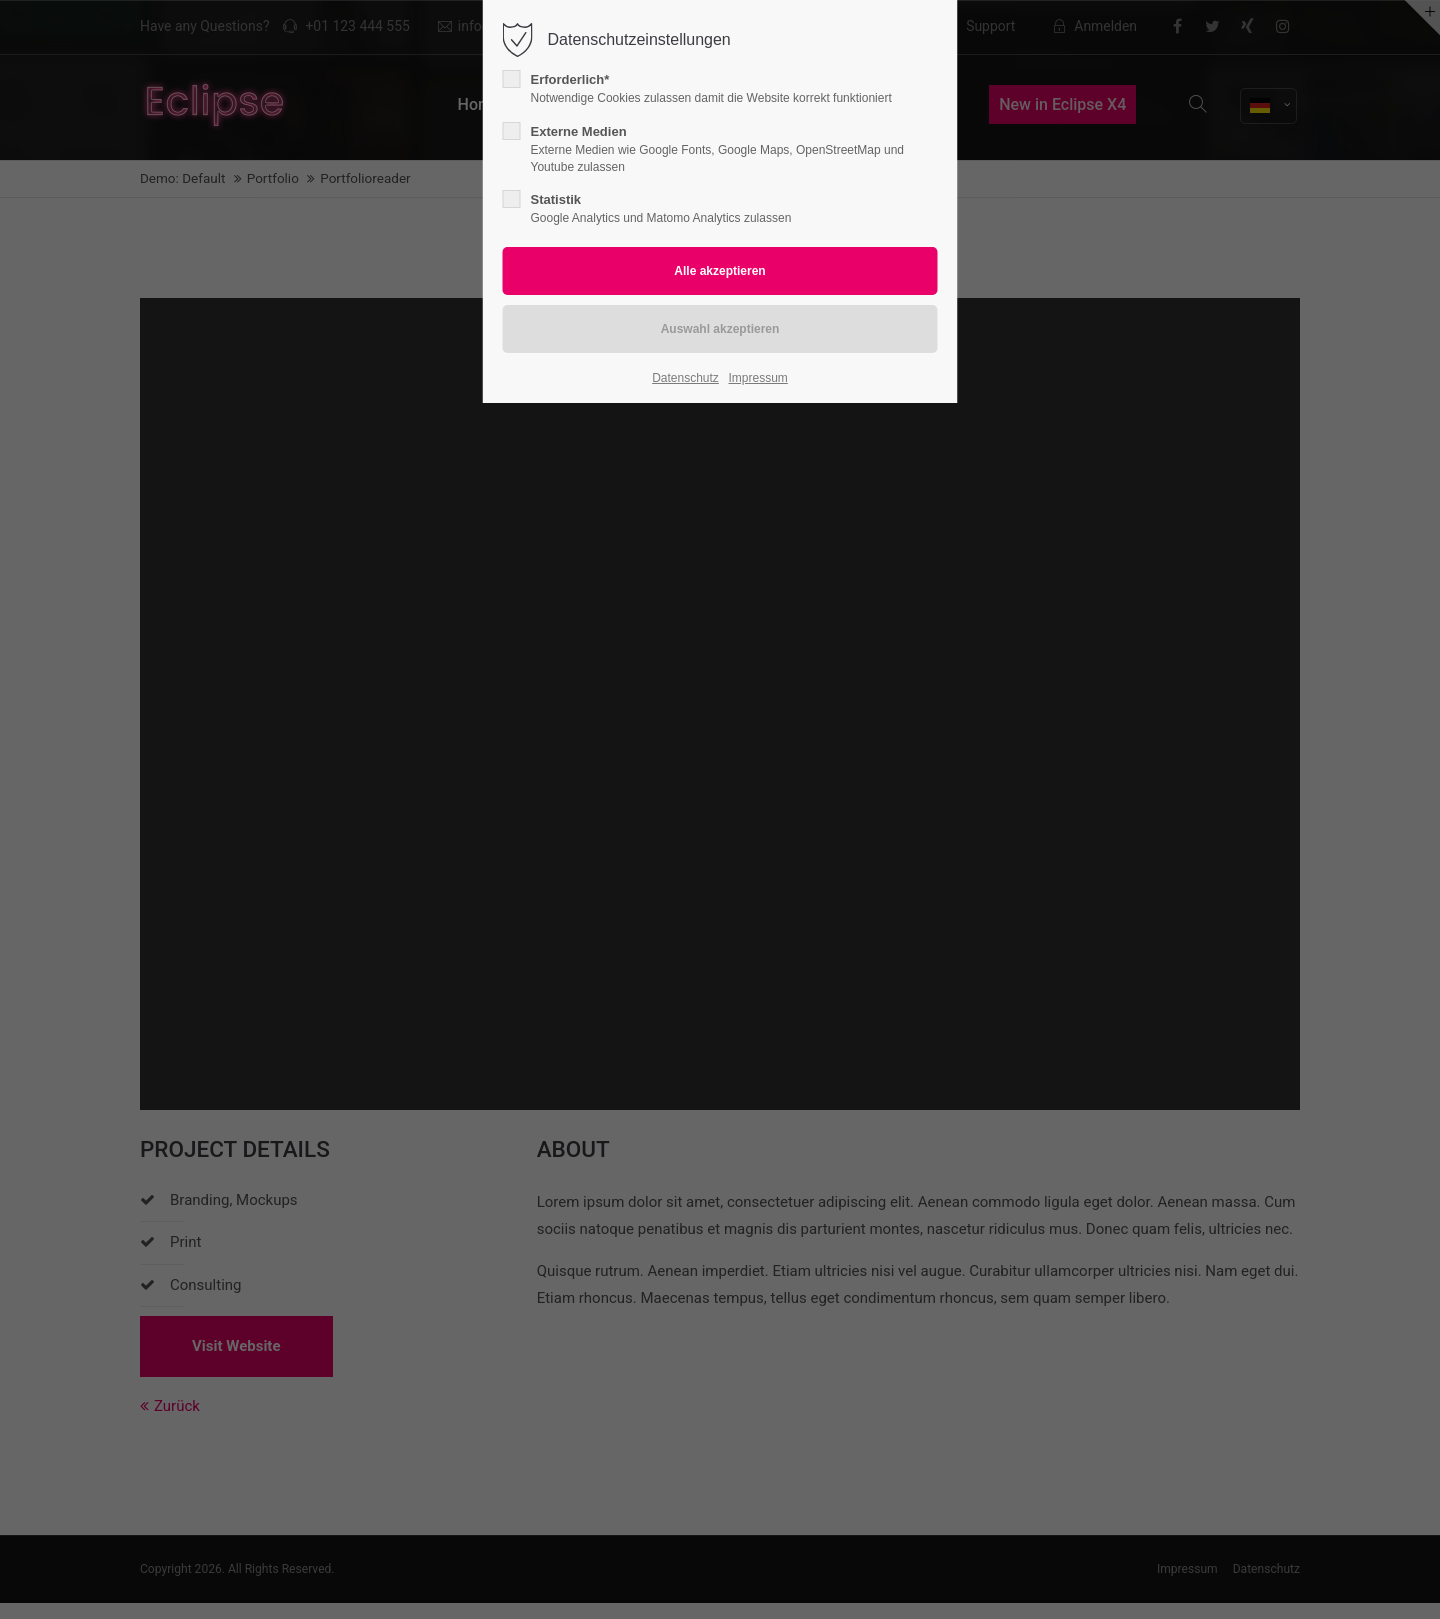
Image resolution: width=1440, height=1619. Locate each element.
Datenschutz (685, 378)
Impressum (757, 378)
